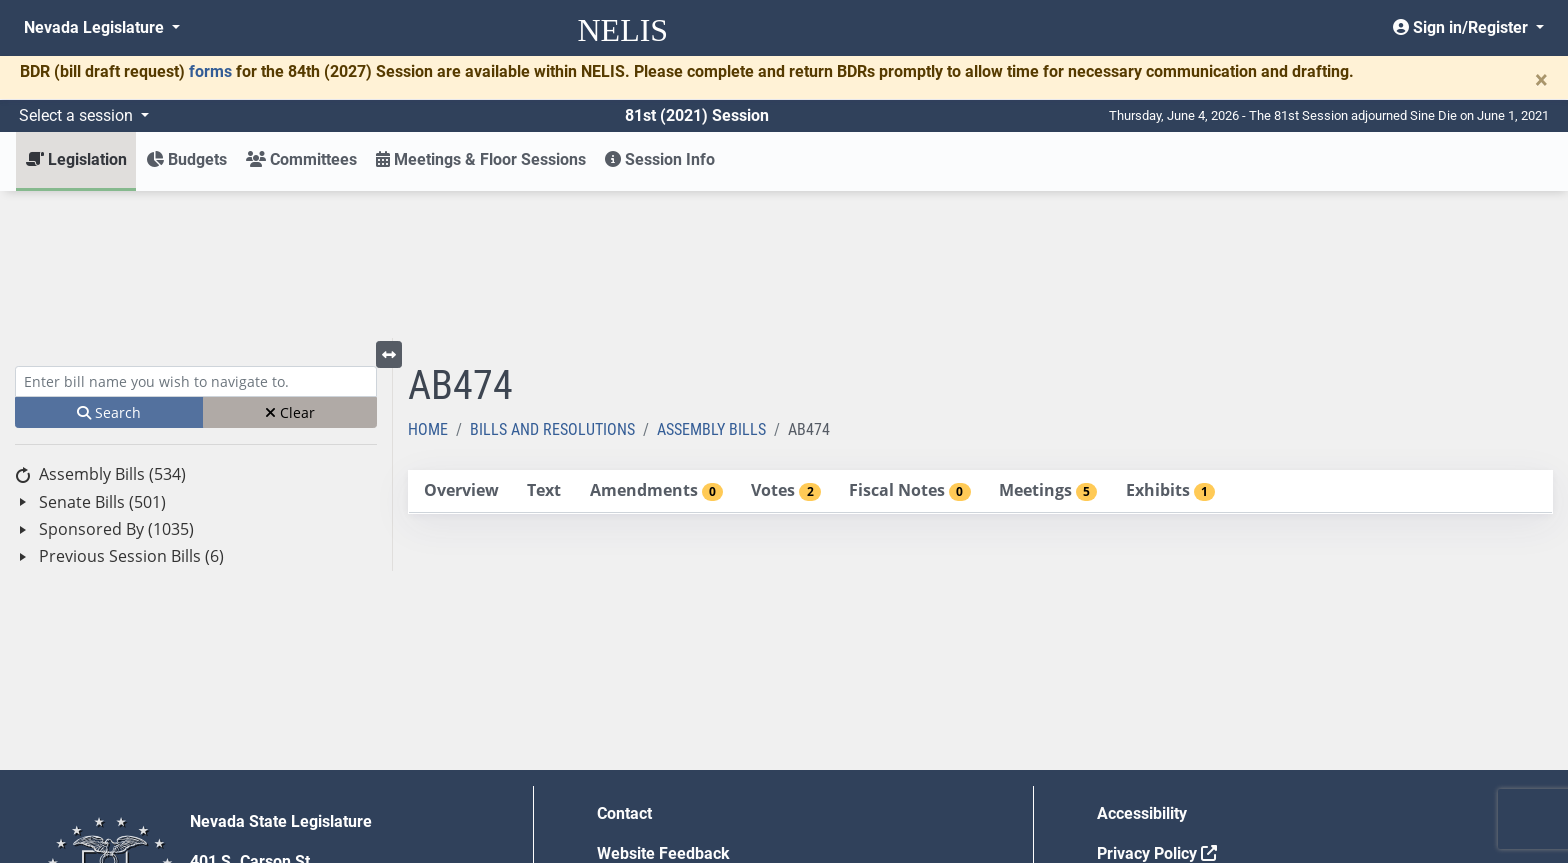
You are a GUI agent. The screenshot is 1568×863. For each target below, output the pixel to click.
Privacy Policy (1157, 706)
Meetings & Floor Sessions (481, 159)
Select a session (78, 115)
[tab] (461, 344)
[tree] (196, 368)
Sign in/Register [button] (1462, 27)
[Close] (1541, 80)
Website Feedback (663, 706)
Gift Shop (630, 786)
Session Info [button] (660, 159)
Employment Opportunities (692, 746)
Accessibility (1142, 666)
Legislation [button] (76, 159)
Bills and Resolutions (552, 282)
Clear (290, 265)
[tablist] (980, 345)
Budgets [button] (186, 159)
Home (428, 282)
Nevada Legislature (96, 27)
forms (210, 71)
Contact (624, 666)
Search (109, 265)
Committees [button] (301, 159)
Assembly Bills (711, 282)
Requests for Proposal (1177, 746)
